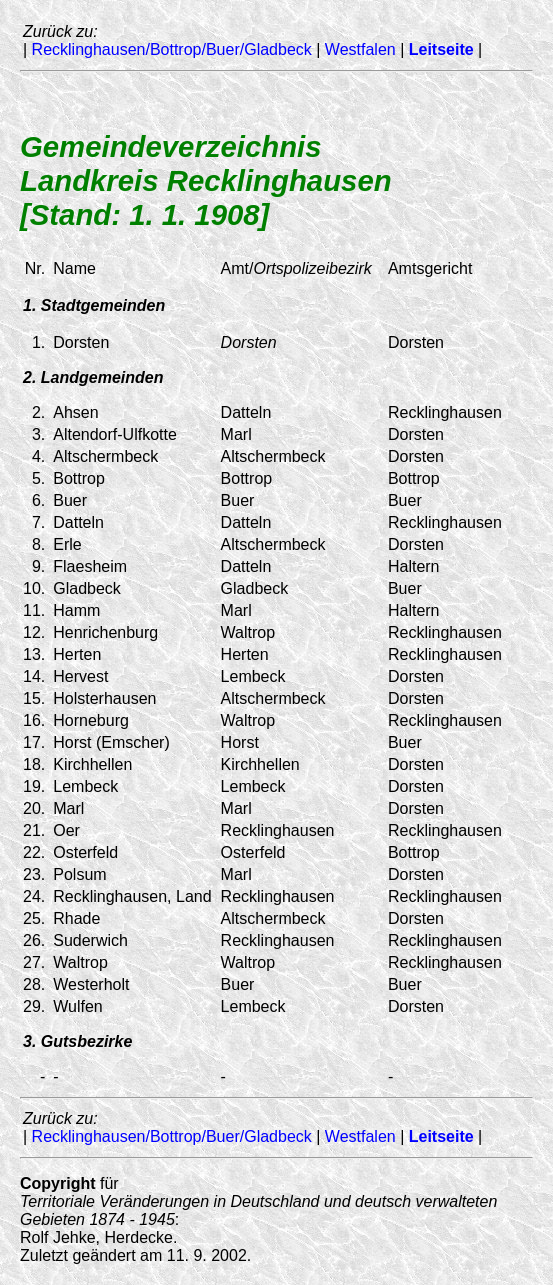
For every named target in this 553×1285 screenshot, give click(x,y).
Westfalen (360, 49)
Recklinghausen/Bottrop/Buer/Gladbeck (172, 49)
